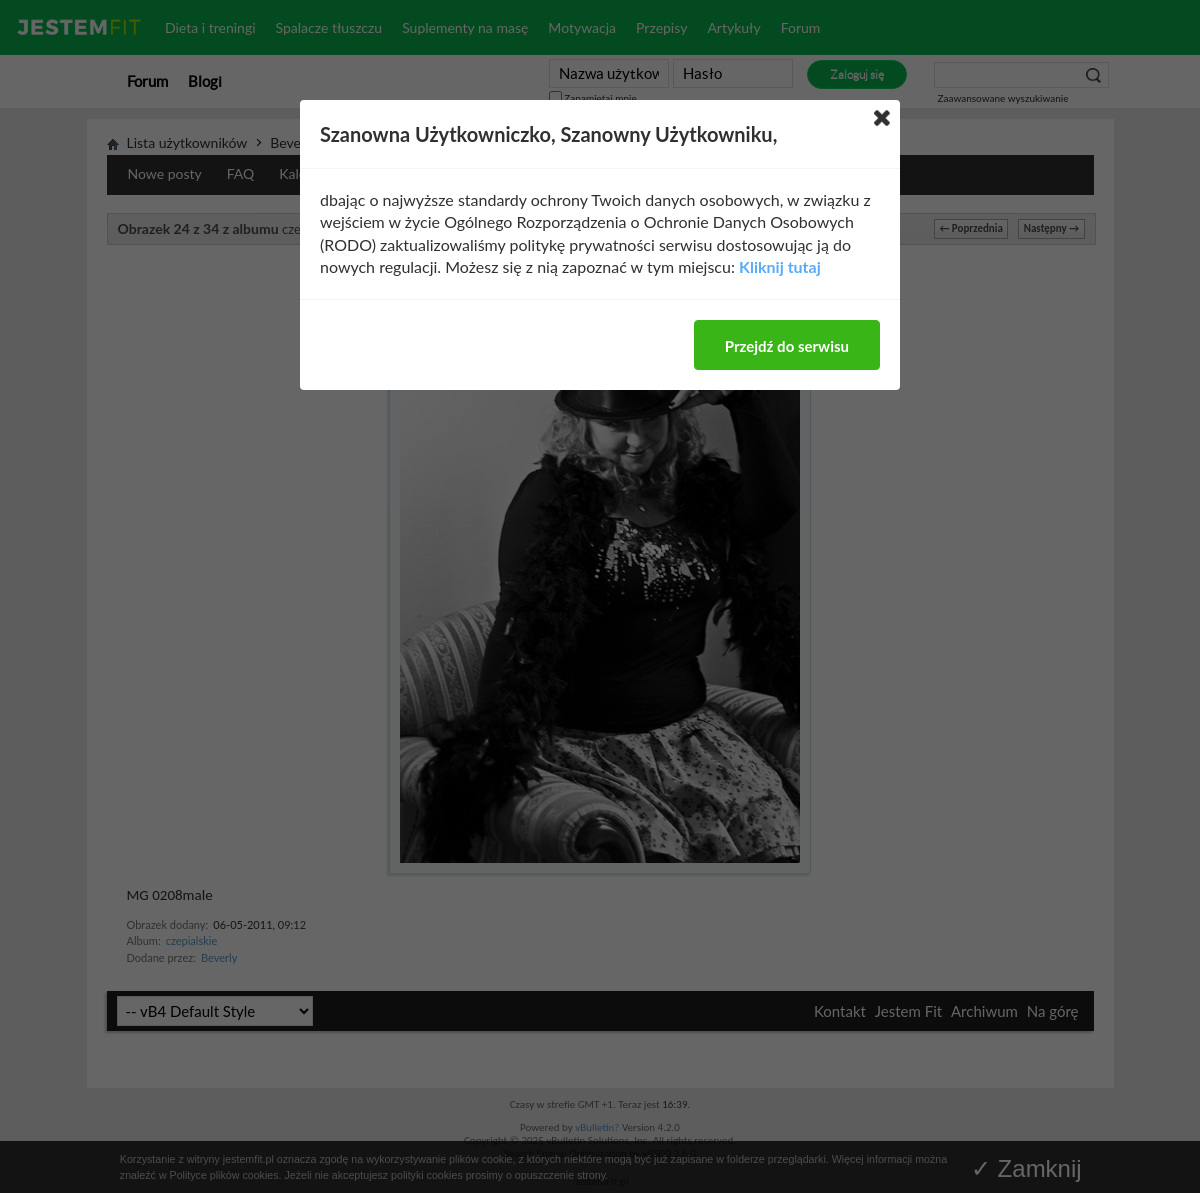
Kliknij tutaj (780, 266)
